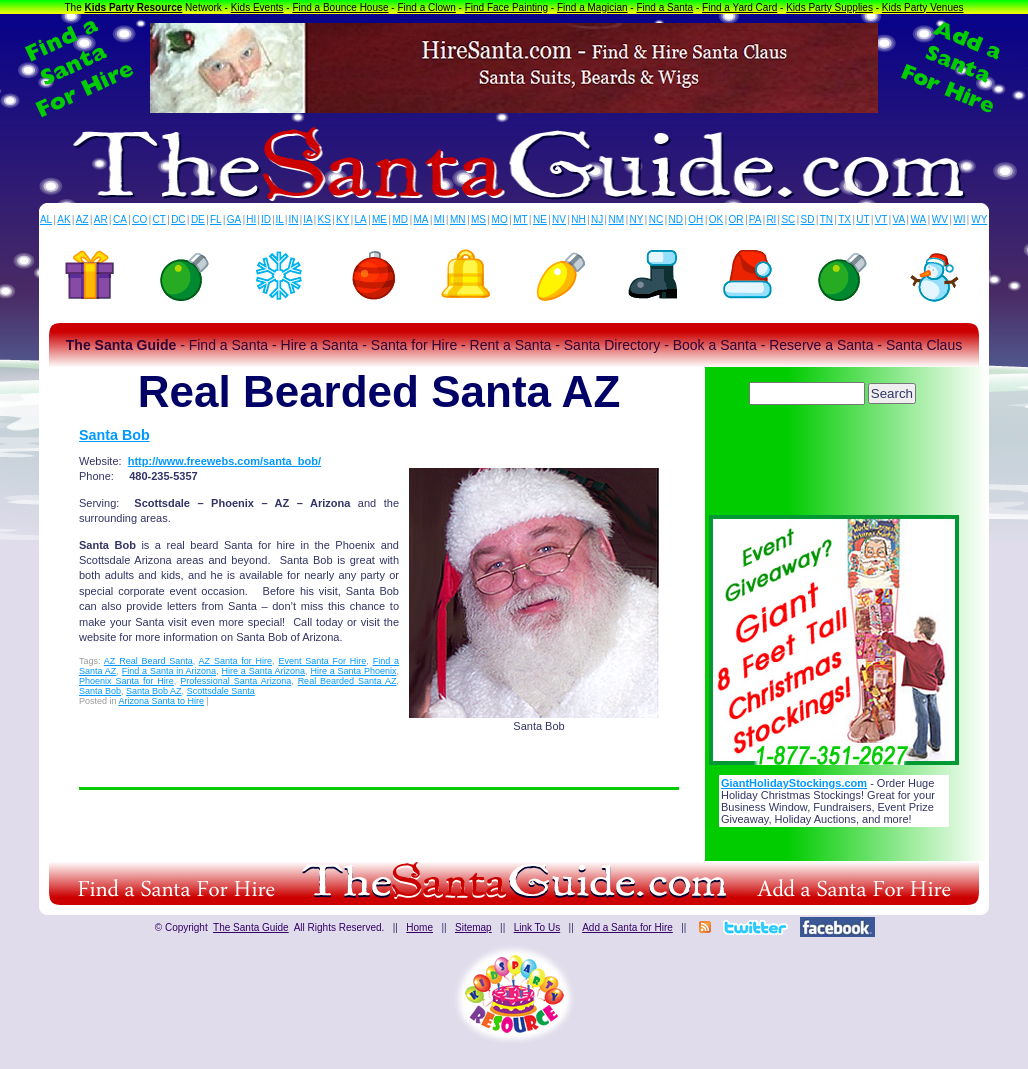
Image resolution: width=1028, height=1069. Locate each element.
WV (940, 219)
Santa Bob (114, 435)
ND (676, 219)
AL (46, 219)
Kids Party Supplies (829, 7)
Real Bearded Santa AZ (347, 681)
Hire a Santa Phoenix (353, 671)
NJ (597, 219)
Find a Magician (592, 7)
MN (458, 219)
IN (293, 219)
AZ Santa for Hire (235, 661)
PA (755, 219)
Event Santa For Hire (322, 661)
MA (421, 219)
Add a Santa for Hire (627, 927)
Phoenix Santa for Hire (126, 681)
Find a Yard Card (739, 7)
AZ (82, 219)
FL (216, 219)
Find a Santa (664, 7)
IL (280, 219)
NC (656, 219)
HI (251, 219)
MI (439, 219)
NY (636, 219)
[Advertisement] (834, 465)
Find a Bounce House (340, 7)
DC (178, 219)
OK (716, 219)
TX (844, 219)
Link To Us (537, 927)
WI (959, 219)
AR (101, 219)
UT (862, 219)
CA (120, 219)
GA (234, 219)
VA (899, 219)
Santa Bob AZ (154, 691)
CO (139, 219)
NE (540, 219)
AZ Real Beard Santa (148, 661)
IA (307, 219)
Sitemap (473, 927)
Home (419, 927)
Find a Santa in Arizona (169, 671)
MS (478, 219)
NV (559, 219)
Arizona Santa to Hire (162, 701)
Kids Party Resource (134, 7)
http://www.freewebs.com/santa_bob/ (224, 461)
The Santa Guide (251, 927)
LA (361, 219)
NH (578, 219)
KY (342, 219)
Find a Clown (426, 7)
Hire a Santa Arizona (263, 671)
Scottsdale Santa (221, 691)
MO (500, 219)
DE (198, 219)
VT (881, 219)
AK (63, 219)
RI (771, 219)
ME (379, 219)
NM (617, 219)
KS (324, 219)
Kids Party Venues (923, 7)
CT (159, 219)
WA (919, 219)
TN (826, 219)
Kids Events (257, 7)
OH (695, 219)
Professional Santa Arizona (235, 681)
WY (979, 219)
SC (788, 219)
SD (808, 219)
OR (736, 219)
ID (266, 219)
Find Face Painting (506, 7)
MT (520, 219)
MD (401, 219)
